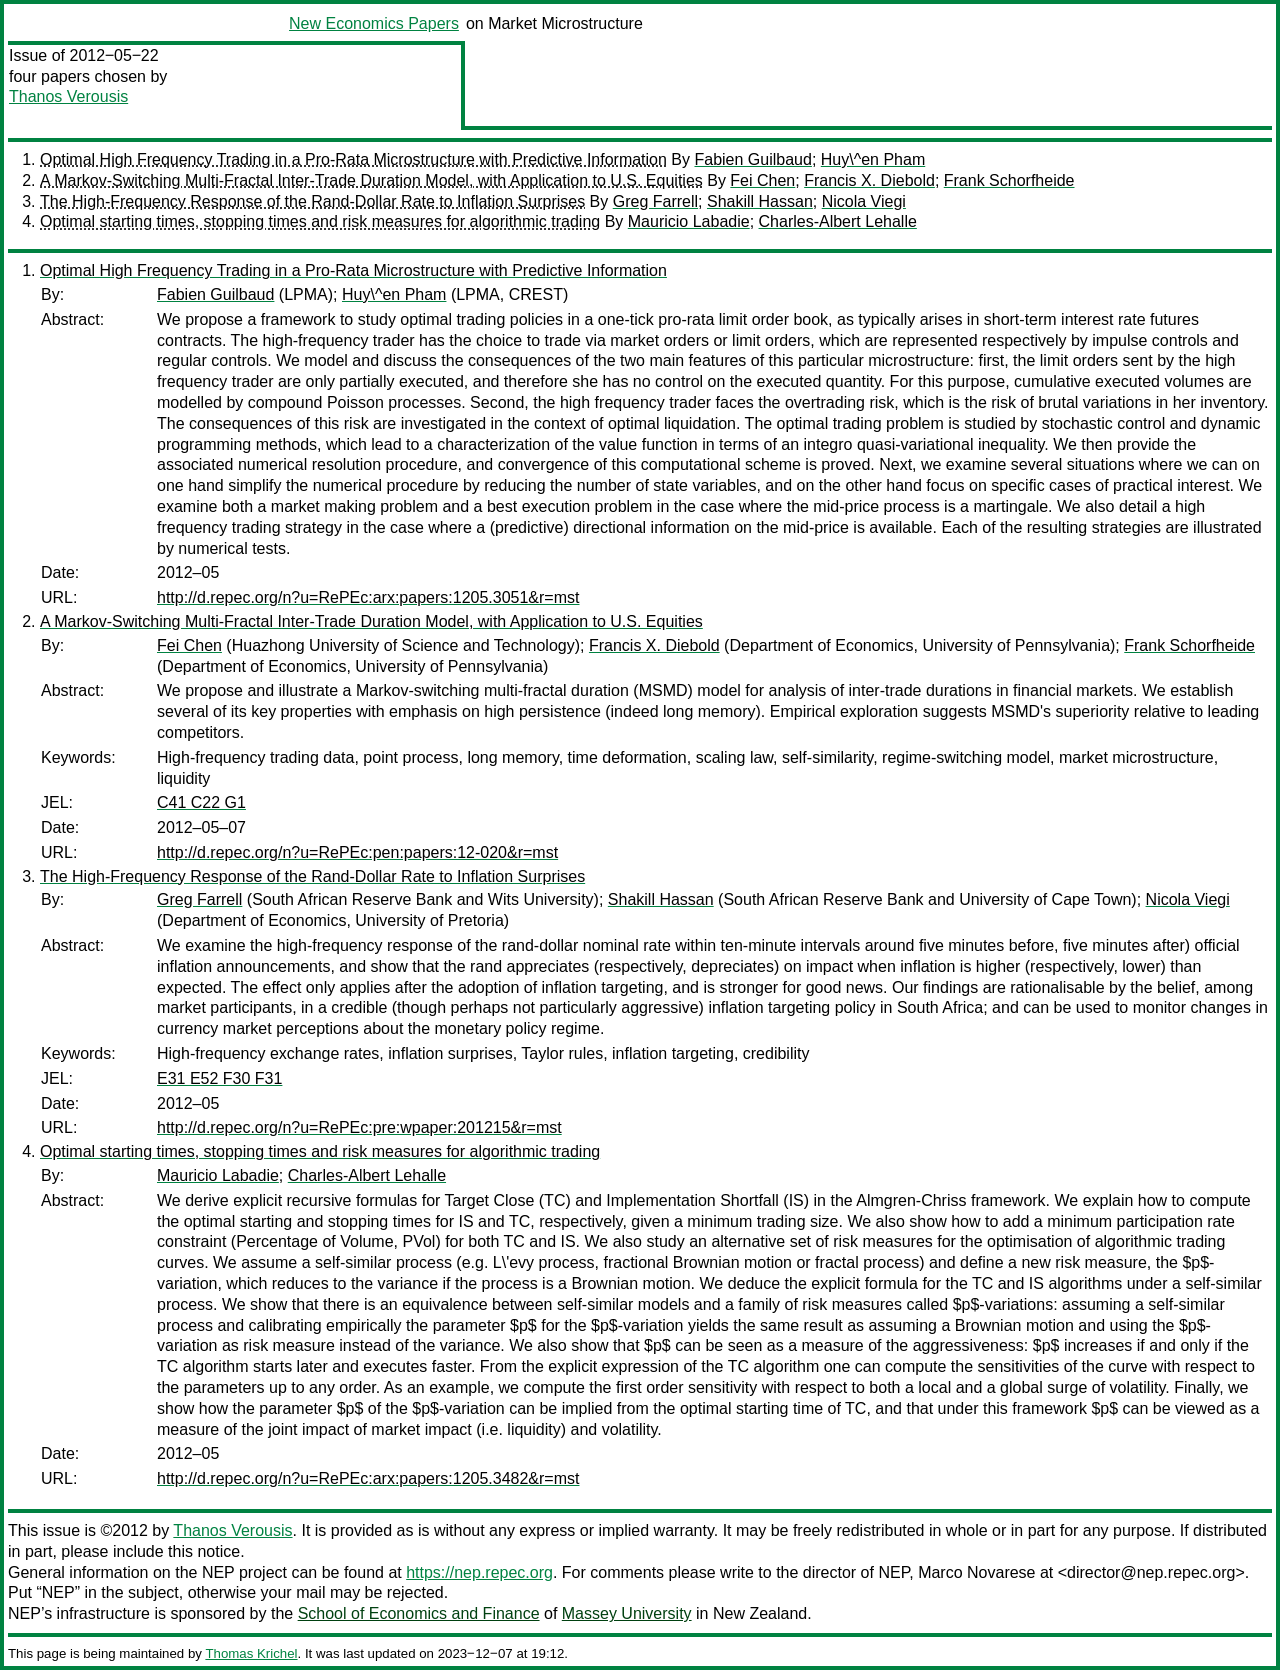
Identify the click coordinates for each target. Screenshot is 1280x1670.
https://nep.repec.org (479, 1572)
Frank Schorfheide (1009, 180)
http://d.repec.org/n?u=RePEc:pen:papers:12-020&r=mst (357, 852)
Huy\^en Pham (873, 159)
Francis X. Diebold (869, 180)
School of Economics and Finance (419, 1613)
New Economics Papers (374, 23)
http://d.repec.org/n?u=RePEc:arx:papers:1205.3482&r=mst (368, 1478)
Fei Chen (762, 180)
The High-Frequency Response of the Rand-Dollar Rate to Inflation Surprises (312, 201)
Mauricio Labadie (689, 221)
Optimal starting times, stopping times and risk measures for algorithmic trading (320, 221)
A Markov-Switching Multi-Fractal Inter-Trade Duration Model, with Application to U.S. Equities (371, 180)
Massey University (627, 1613)
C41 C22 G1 (201, 802)
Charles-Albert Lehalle (838, 221)
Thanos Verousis (68, 96)
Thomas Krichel (251, 1653)
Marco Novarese (976, 1572)
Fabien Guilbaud (752, 159)
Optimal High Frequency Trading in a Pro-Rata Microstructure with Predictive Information (353, 159)
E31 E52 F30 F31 (219, 1078)
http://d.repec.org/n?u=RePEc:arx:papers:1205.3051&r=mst (368, 597)
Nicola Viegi (864, 201)
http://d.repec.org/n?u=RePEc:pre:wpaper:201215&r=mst (359, 1127)
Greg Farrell (655, 201)
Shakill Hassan (760, 201)
